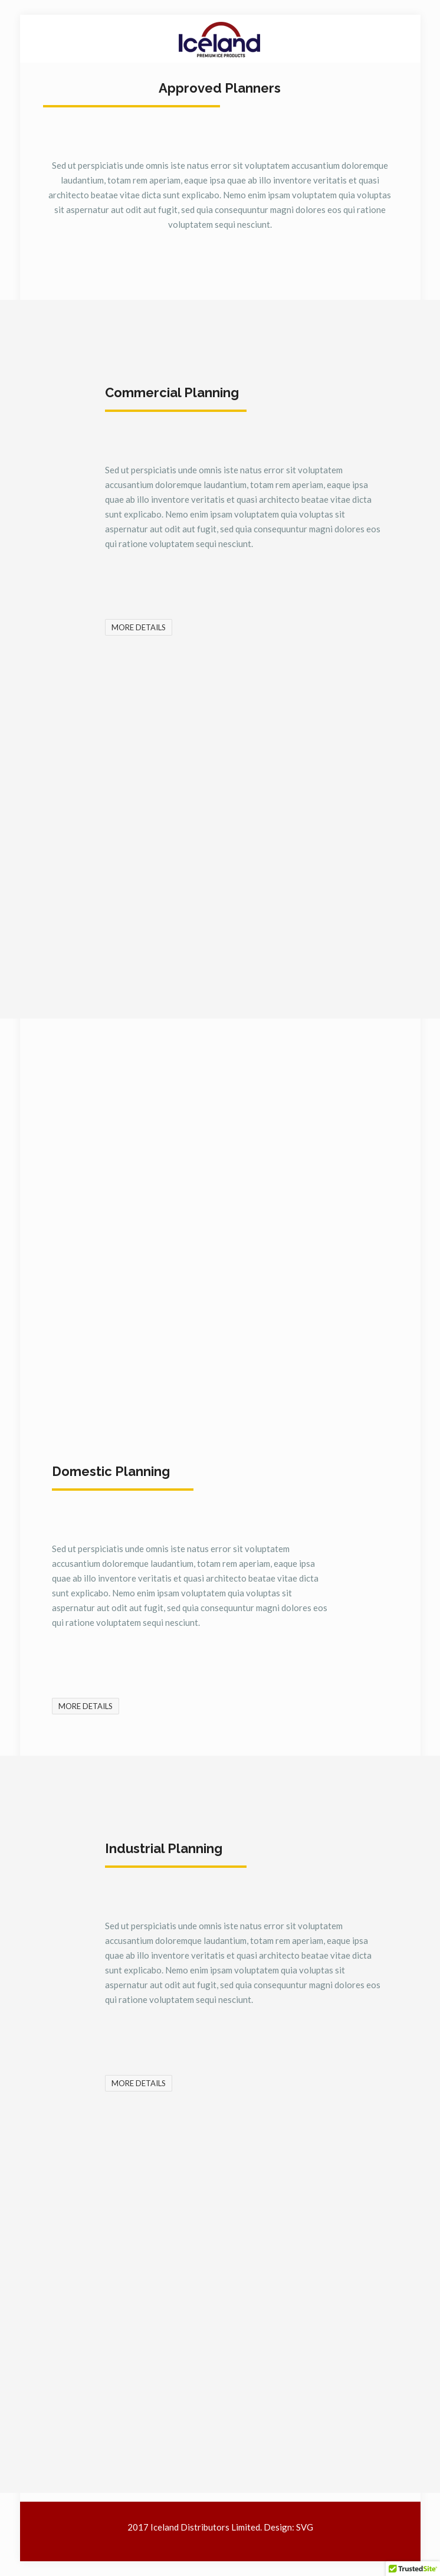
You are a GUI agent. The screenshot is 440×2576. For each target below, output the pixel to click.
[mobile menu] (405, 38)
